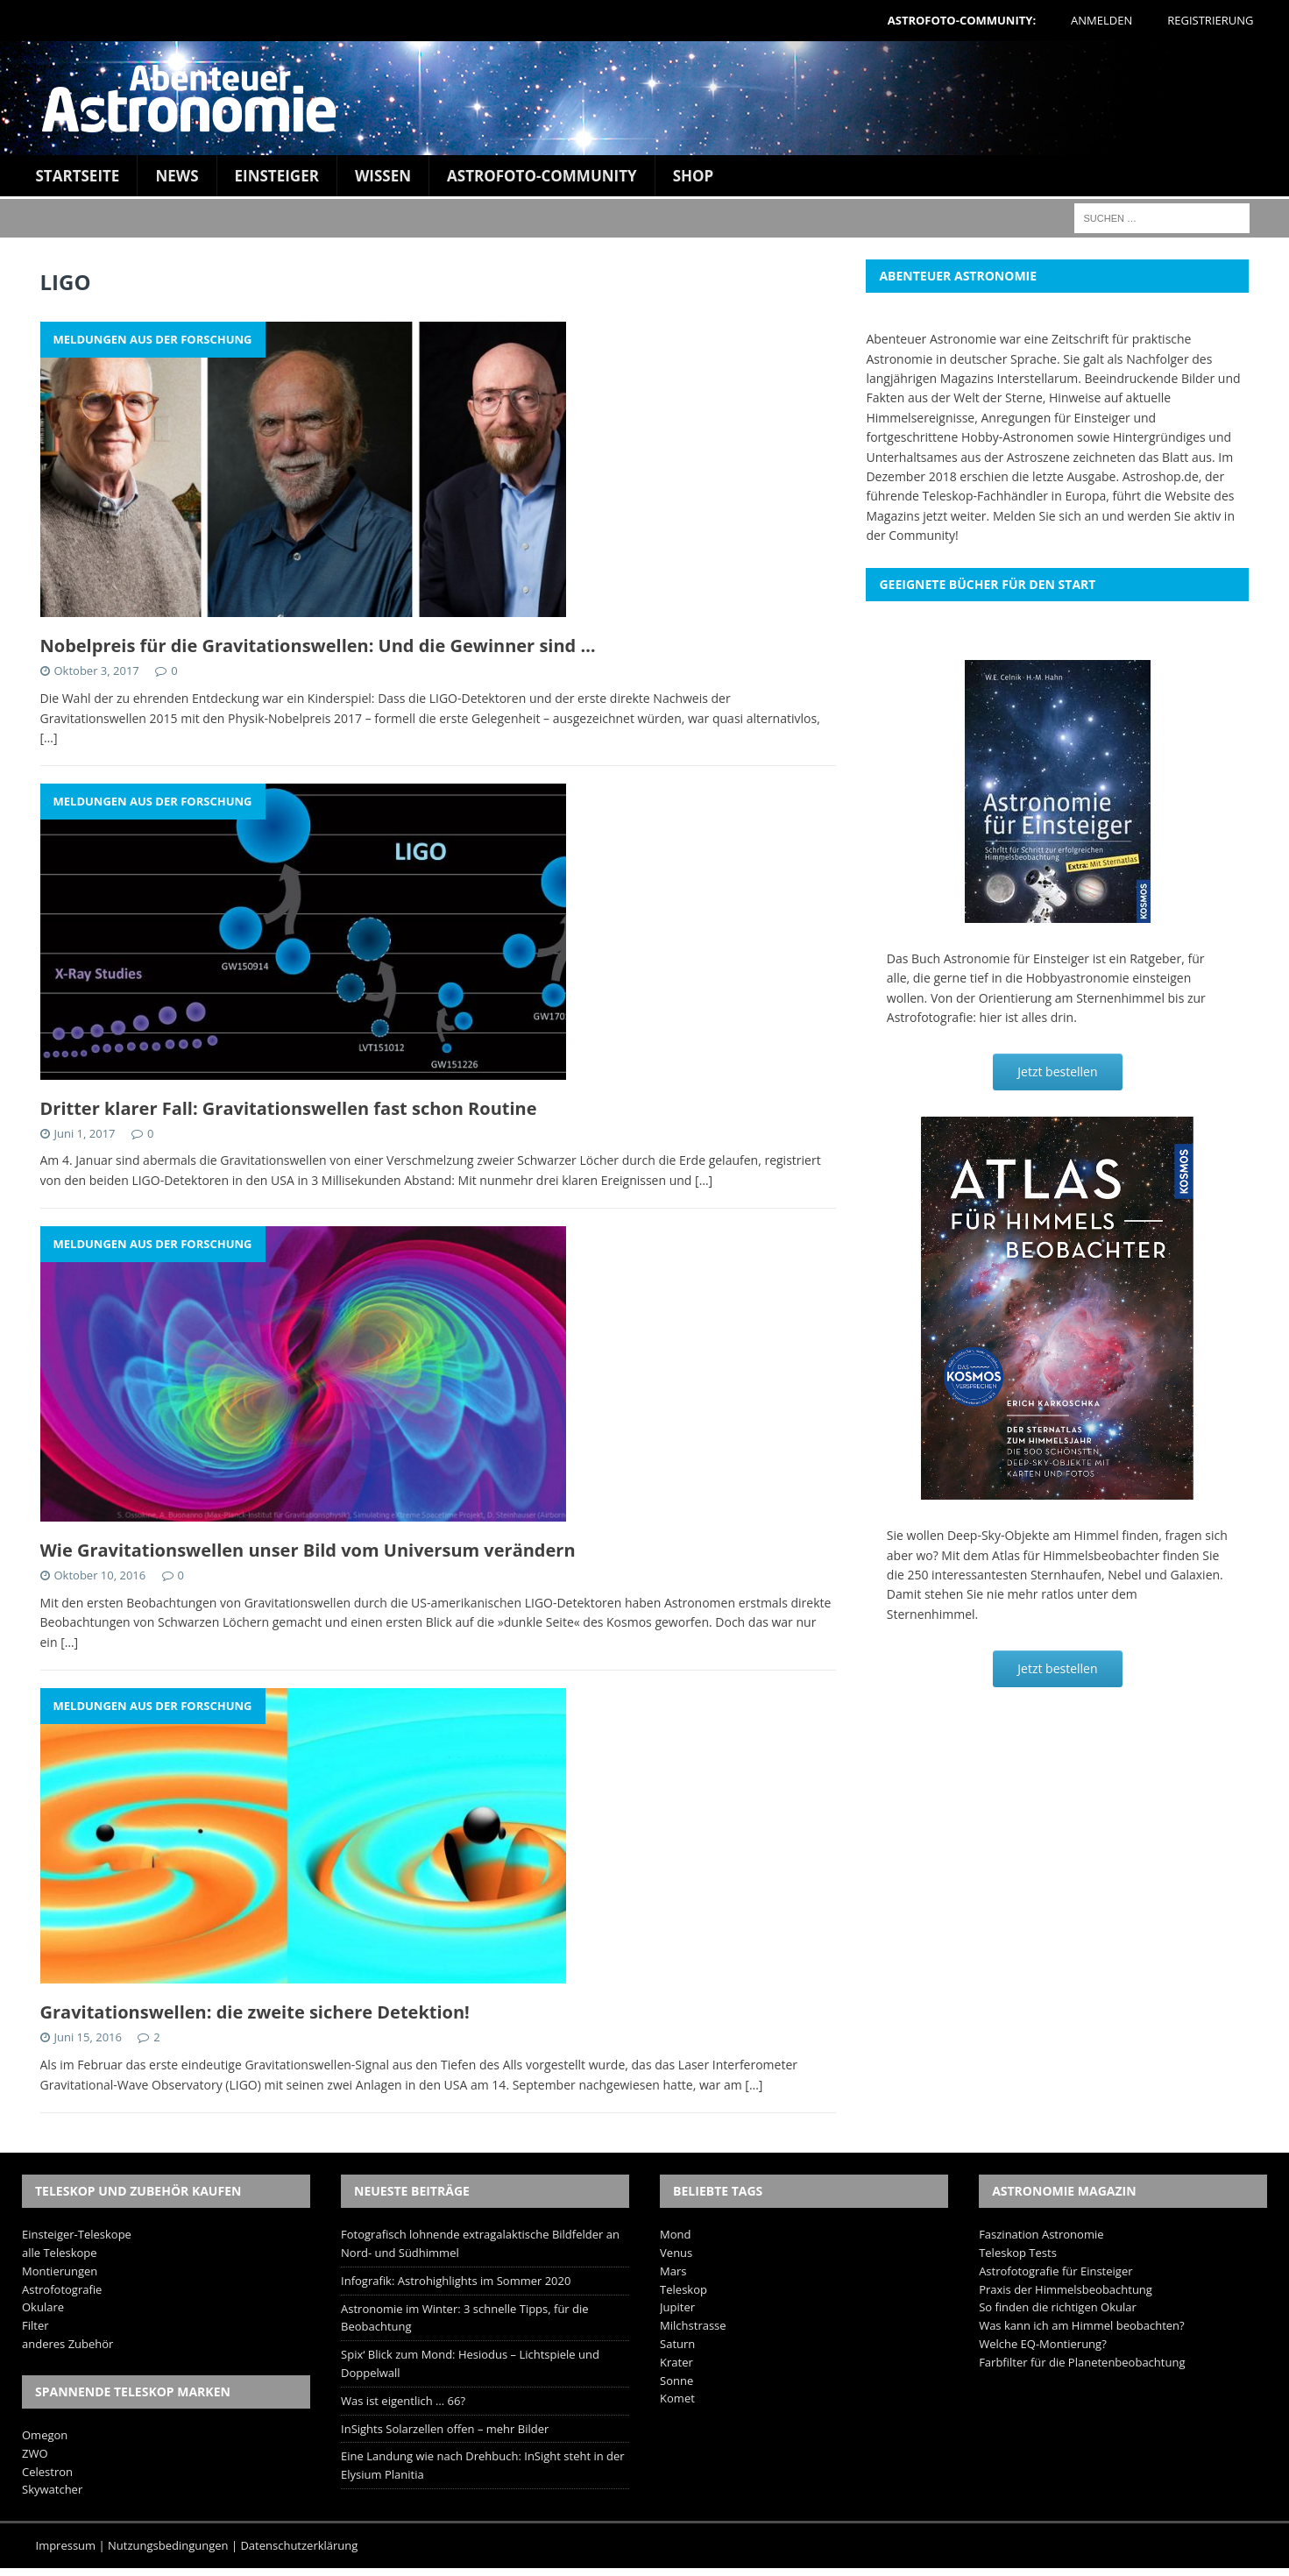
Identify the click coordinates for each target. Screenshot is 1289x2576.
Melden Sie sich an (1046, 515)
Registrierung (1210, 20)
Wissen (383, 176)
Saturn (677, 2344)
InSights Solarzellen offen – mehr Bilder (445, 2429)
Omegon (44, 2435)
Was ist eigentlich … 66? (403, 2401)
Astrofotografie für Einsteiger (1055, 2271)
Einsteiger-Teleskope (76, 2234)
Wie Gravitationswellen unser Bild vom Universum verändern (308, 1550)
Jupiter (677, 2307)
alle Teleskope (59, 2252)
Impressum (66, 2545)
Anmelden (1101, 20)
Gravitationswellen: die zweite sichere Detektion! (255, 2012)
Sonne (676, 2380)
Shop (693, 176)
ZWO (35, 2453)
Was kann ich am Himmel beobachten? (1082, 2325)
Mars (673, 2271)
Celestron (47, 2472)
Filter (35, 2325)
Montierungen (59, 2271)
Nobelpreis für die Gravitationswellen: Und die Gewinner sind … (318, 645)
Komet (677, 2398)
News (176, 176)
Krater (676, 2362)
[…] (49, 737)
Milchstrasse (693, 2325)
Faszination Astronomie (1041, 2234)
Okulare (43, 2307)
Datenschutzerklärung (299, 2545)
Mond (675, 2234)
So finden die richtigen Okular (1058, 2307)
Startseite (78, 176)
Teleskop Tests (1018, 2252)
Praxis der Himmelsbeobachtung (1065, 2289)
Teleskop (683, 2289)
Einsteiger (277, 176)
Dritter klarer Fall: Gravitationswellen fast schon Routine (288, 1108)
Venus (676, 2252)
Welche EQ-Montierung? (1043, 2344)
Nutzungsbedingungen (168, 2545)
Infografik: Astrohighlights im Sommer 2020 (455, 2281)
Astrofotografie (62, 2289)
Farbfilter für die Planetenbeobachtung (1082, 2362)
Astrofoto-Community (542, 176)
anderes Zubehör (67, 2344)
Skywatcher (52, 2489)
